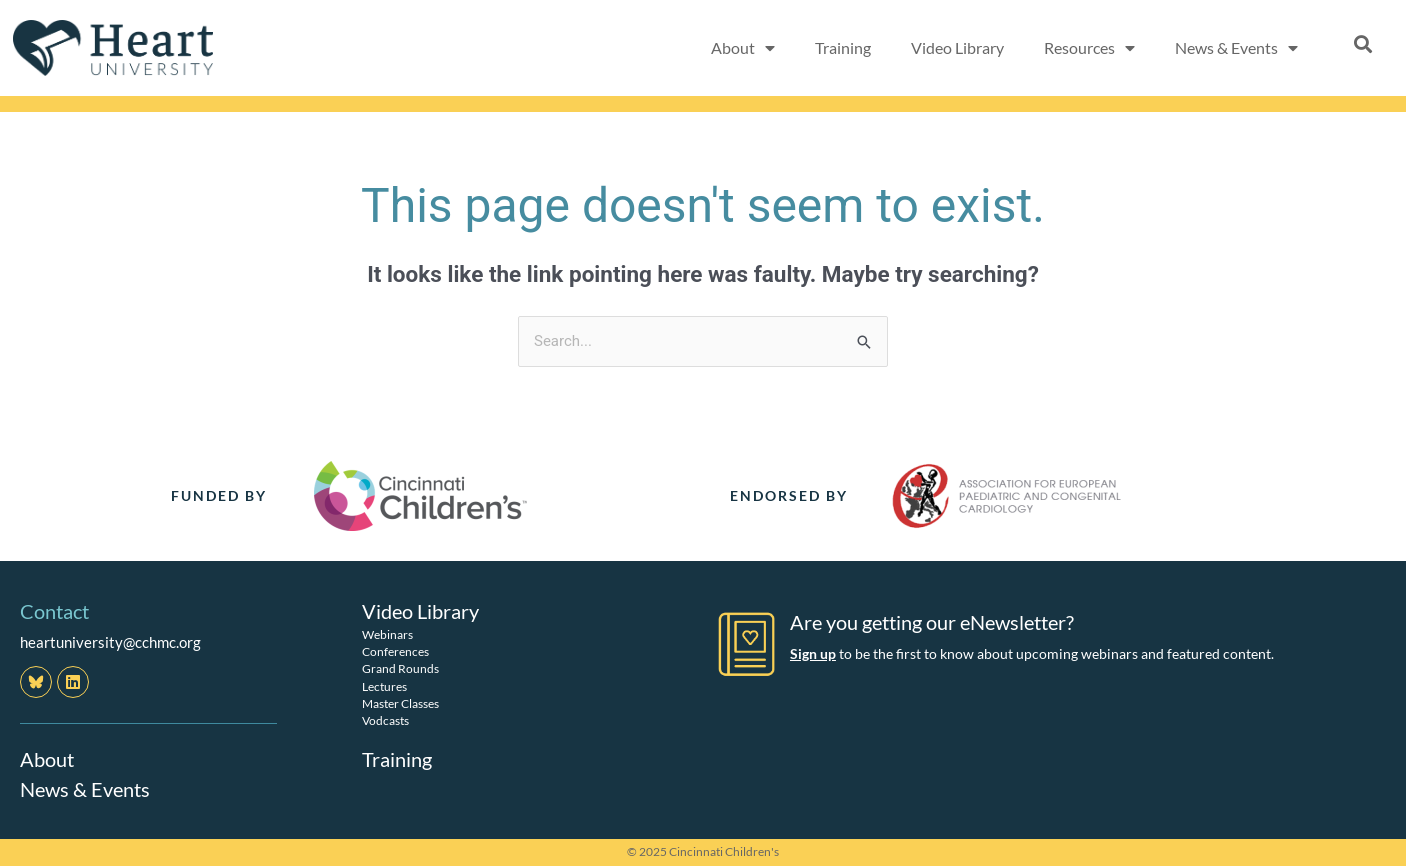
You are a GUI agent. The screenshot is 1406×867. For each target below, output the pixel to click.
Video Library (957, 47)
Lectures (384, 686)
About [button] (743, 48)
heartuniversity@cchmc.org (110, 642)
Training (843, 47)
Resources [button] (1089, 48)
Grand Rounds (400, 668)
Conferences (395, 651)
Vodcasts (385, 720)
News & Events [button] (1236, 48)
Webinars (387, 634)
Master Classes (400, 703)
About (47, 759)
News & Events (85, 789)
